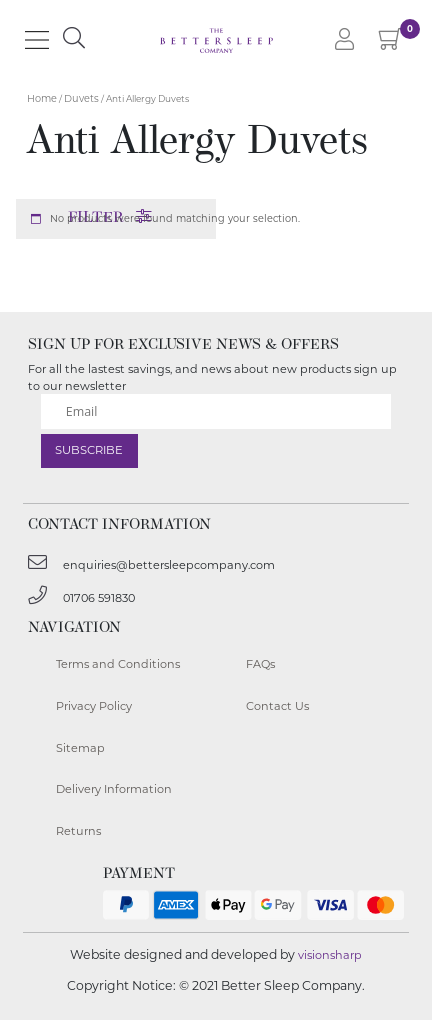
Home (42, 98)
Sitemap (80, 748)
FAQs (260, 664)
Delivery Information (114, 789)
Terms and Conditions (118, 664)
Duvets (81, 98)
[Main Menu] (37, 40)
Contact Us (277, 706)
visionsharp (330, 955)
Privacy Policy (94, 706)
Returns (78, 831)
